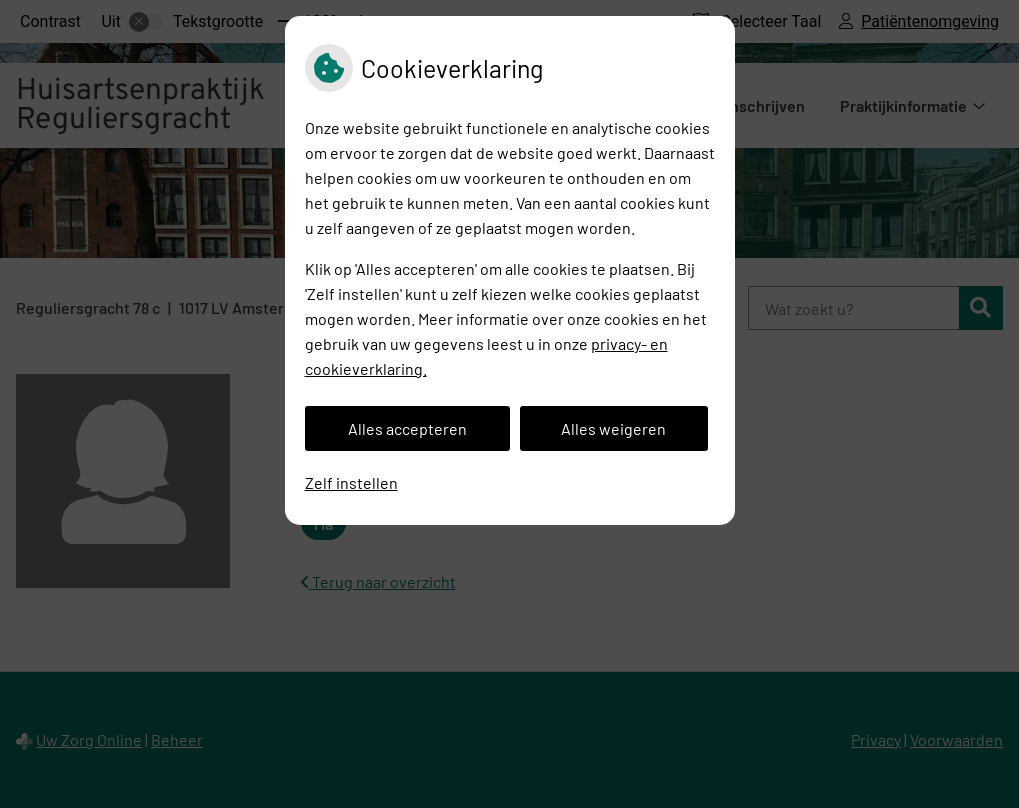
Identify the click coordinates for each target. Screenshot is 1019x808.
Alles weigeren (613, 428)
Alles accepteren (407, 428)
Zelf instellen (351, 482)
